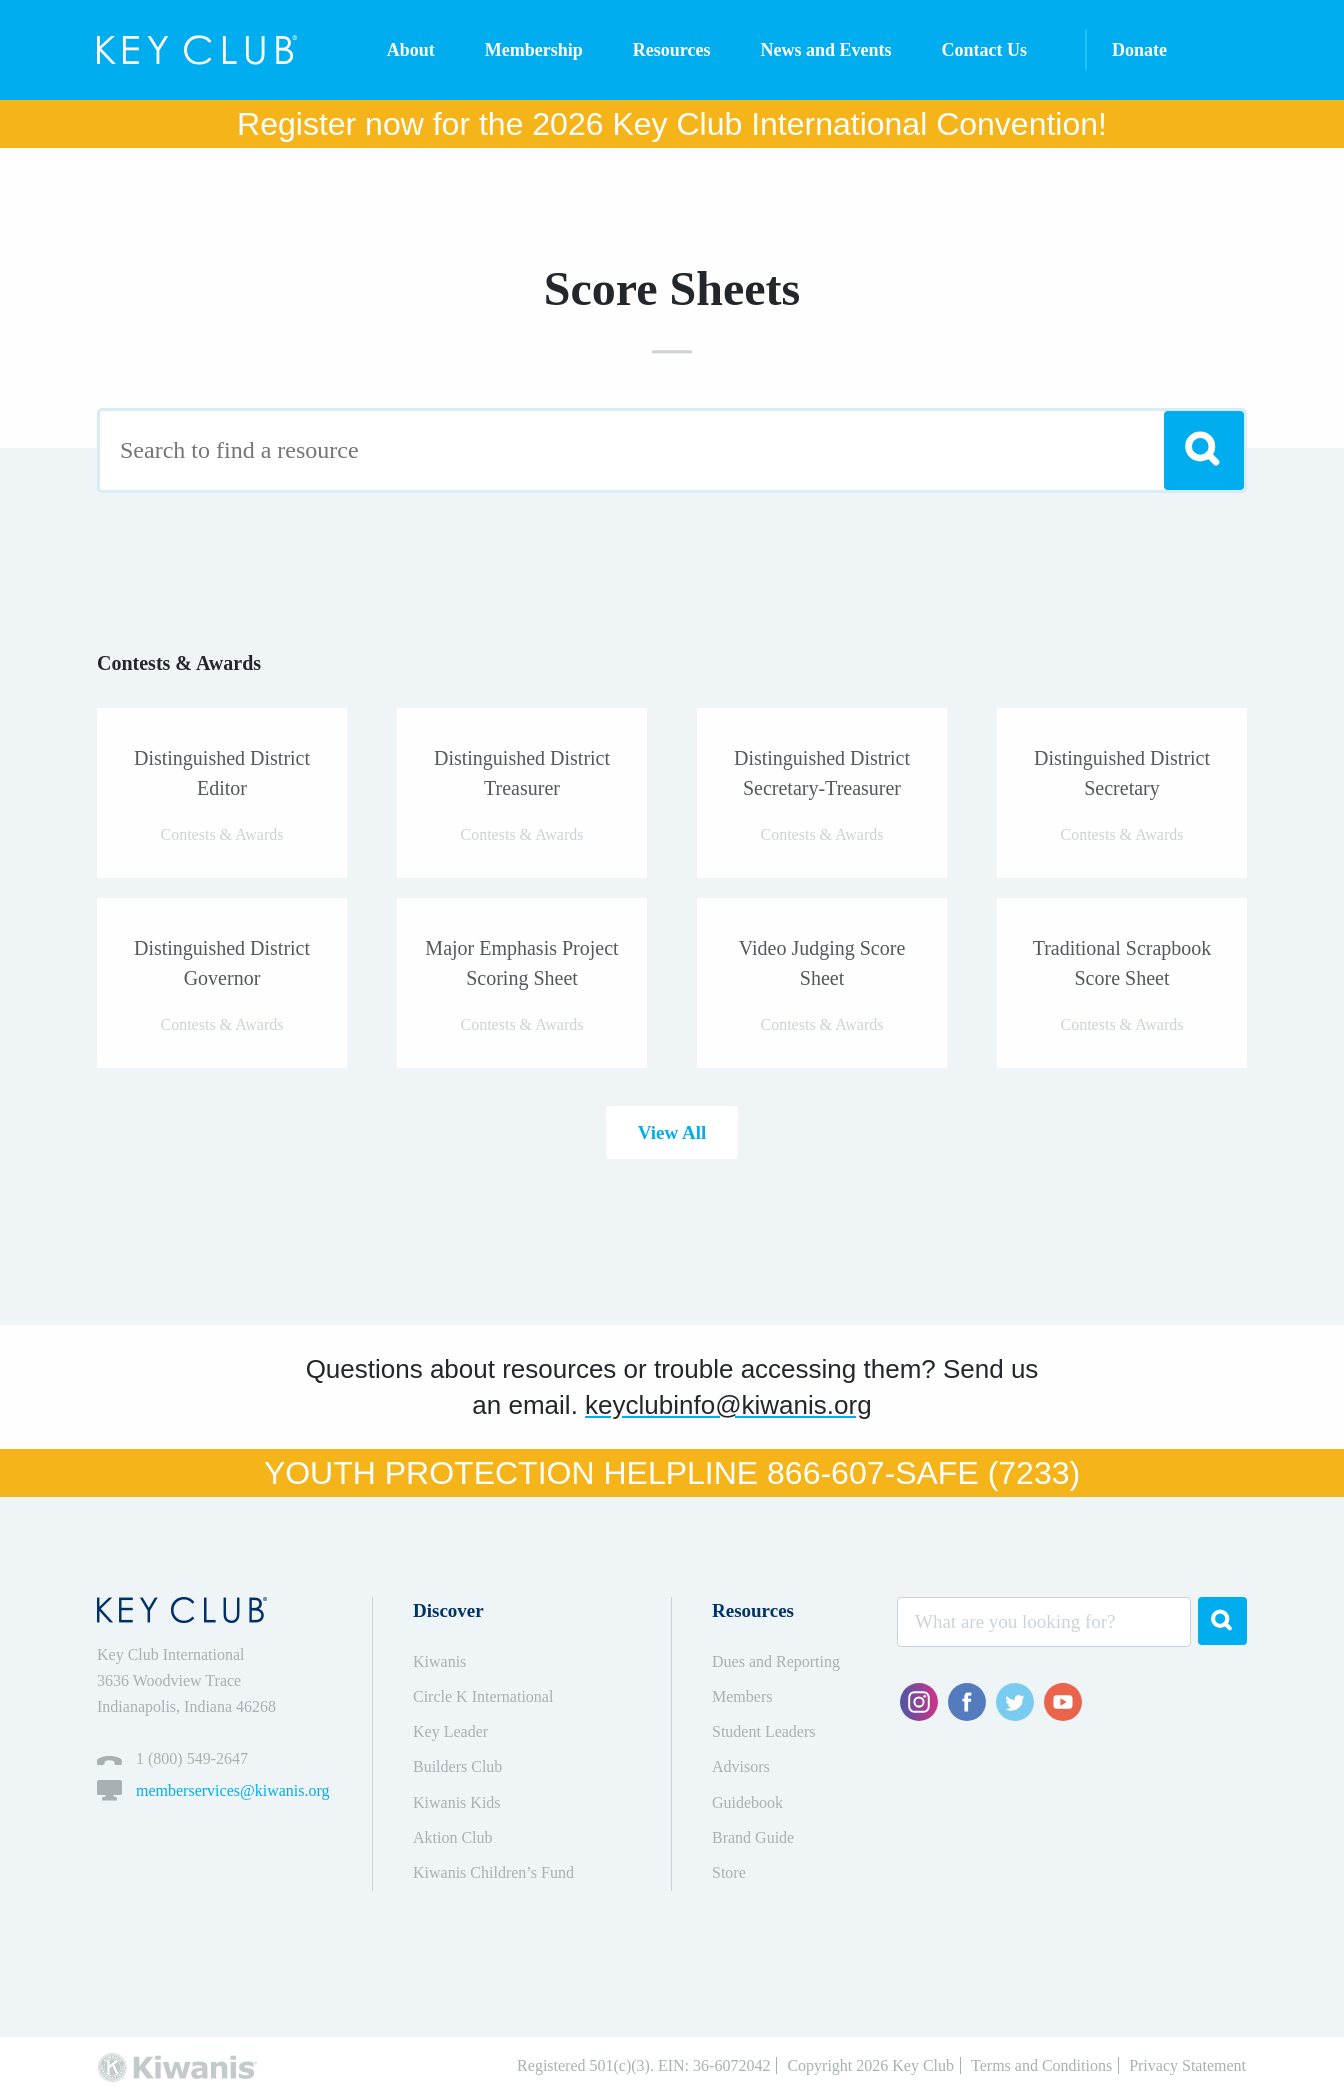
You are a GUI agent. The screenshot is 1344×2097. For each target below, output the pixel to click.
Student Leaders (764, 1731)
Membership (534, 50)
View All (672, 1132)
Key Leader (450, 1731)
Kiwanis (439, 1661)
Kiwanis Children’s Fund (493, 1872)
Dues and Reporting (776, 1661)
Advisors (741, 1766)
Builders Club (457, 1766)
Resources (672, 50)
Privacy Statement (1187, 2065)
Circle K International (483, 1696)
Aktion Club (453, 1837)
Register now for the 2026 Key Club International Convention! (672, 124)
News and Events (825, 50)
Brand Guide (753, 1837)
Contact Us (985, 50)
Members (742, 1696)
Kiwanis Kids (457, 1802)
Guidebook (747, 1802)
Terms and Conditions (1041, 2065)
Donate (1139, 50)
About (411, 50)
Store (729, 1872)
